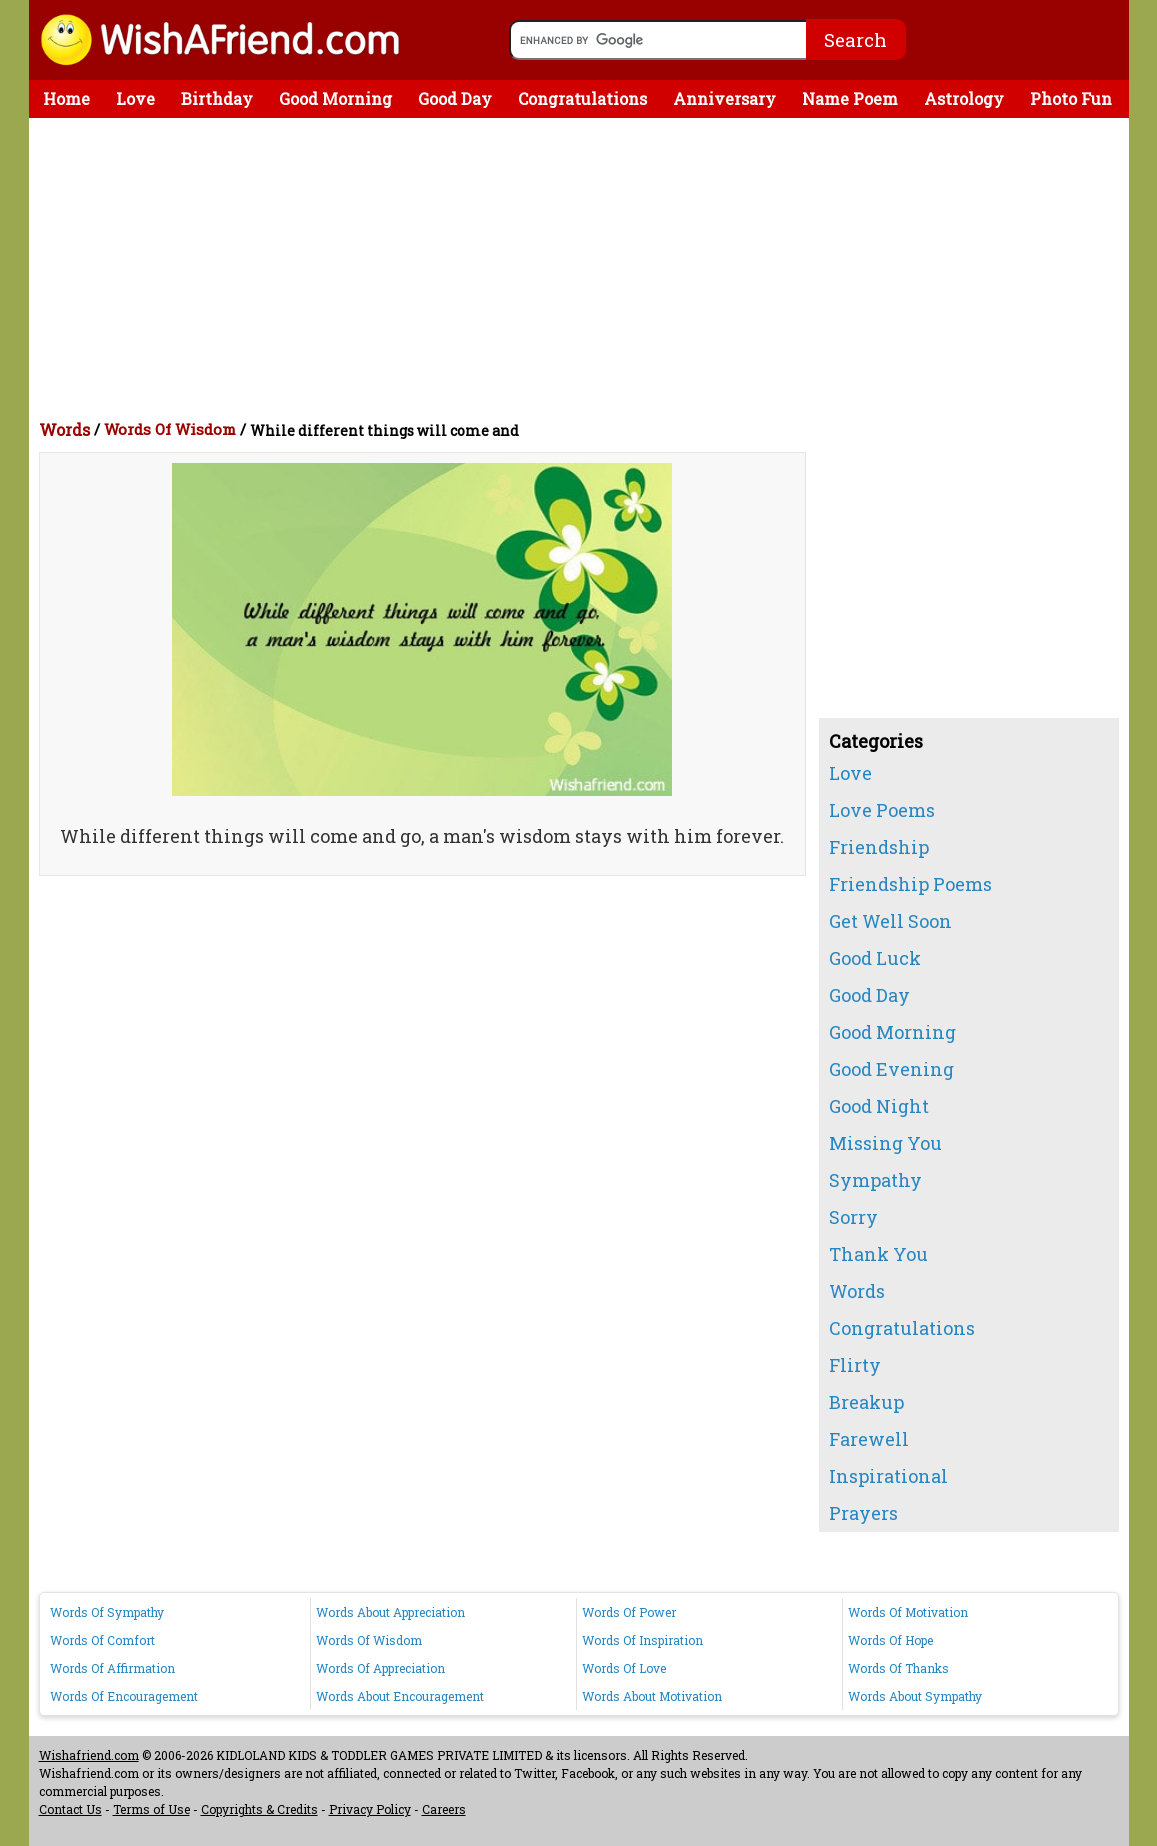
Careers (444, 1809)
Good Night (879, 1106)
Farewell (869, 1439)
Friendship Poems (910, 884)
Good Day (455, 98)
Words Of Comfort (102, 1640)
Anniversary (724, 98)
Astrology (964, 98)
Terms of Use (151, 1809)
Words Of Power (629, 1612)
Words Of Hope (890, 1640)
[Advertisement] (584, 268)
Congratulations (582, 98)
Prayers (863, 1513)
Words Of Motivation (908, 1612)
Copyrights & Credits (259, 1809)
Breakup (866, 1402)
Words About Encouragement (400, 1696)
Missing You (885, 1143)
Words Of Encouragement (124, 1696)
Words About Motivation (652, 1696)
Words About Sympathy (915, 1696)
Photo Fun (1071, 98)
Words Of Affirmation (112, 1668)
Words (64, 429)
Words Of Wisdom (170, 429)
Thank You (878, 1254)
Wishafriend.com (89, 1755)
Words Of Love (624, 1668)
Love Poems (882, 810)
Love (135, 98)
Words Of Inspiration (642, 1640)
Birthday (217, 98)
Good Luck (875, 958)
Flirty (855, 1365)
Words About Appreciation (390, 1612)
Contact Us (70, 1809)
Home (66, 98)
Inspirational (888, 1476)
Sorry (853, 1217)
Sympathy (875, 1180)
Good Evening (891, 1069)
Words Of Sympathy (107, 1612)
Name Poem (850, 98)
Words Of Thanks (898, 1668)
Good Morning (335, 98)
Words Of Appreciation (380, 1668)
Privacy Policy (370, 1809)
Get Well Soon (890, 921)
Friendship (879, 847)
